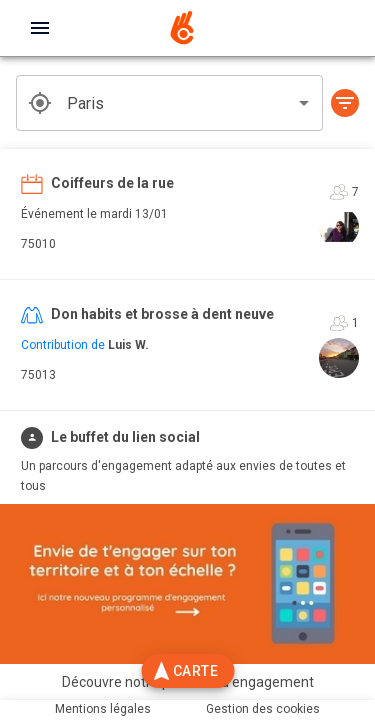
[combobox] (169, 103)
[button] (345, 103)
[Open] (304, 103)
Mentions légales (103, 709)
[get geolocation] (40, 103)
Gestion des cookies (263, 709)
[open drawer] (40, 28)
